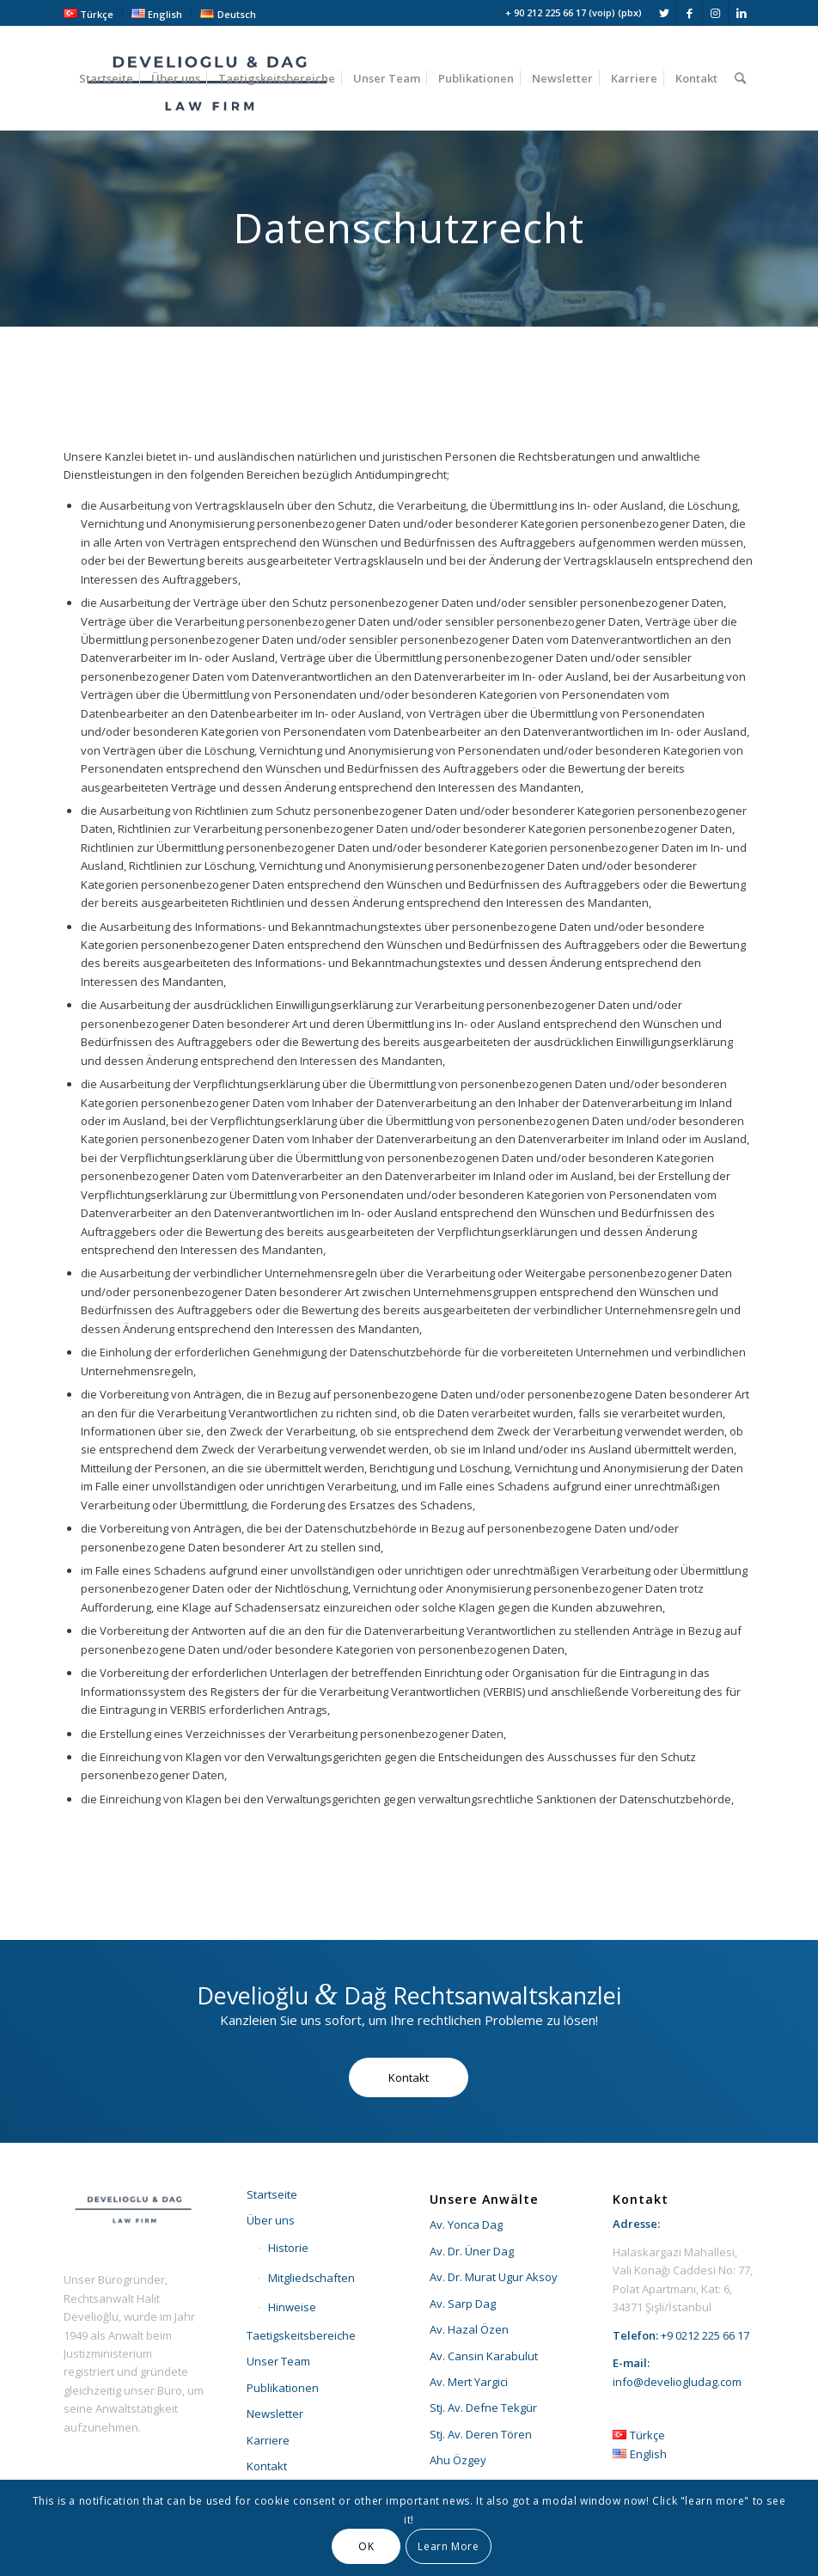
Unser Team (278, 2361)
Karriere (268, 2440)
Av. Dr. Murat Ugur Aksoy (494, 2277)
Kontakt (267, 2466)
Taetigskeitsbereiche (301, 2335)
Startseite (272, 2194)
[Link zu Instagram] (715, 13)
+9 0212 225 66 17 (705, 2335)
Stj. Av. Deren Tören (481, 2434)
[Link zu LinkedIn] (741, 13)
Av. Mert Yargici (469, 2381)
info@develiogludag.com (677, 2381)
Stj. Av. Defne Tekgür (483, 2407)
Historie (288, 2247)
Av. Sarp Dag (463, 2303)
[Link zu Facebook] (689, 13)
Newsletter (275, 2413)
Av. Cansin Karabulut (484, 2356)
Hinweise (292, 2307)
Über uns (271, 2220)
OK (366, 2546)
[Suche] (740, 78)
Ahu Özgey (458, 2460)
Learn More (448, 2546)
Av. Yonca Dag (466, 2224)
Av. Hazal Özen (469, 2329)
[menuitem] (93, 14)
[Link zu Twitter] (663, 13)
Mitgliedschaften (311, 2277)
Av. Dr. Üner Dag (472, 2251)
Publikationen (283, 2387)
